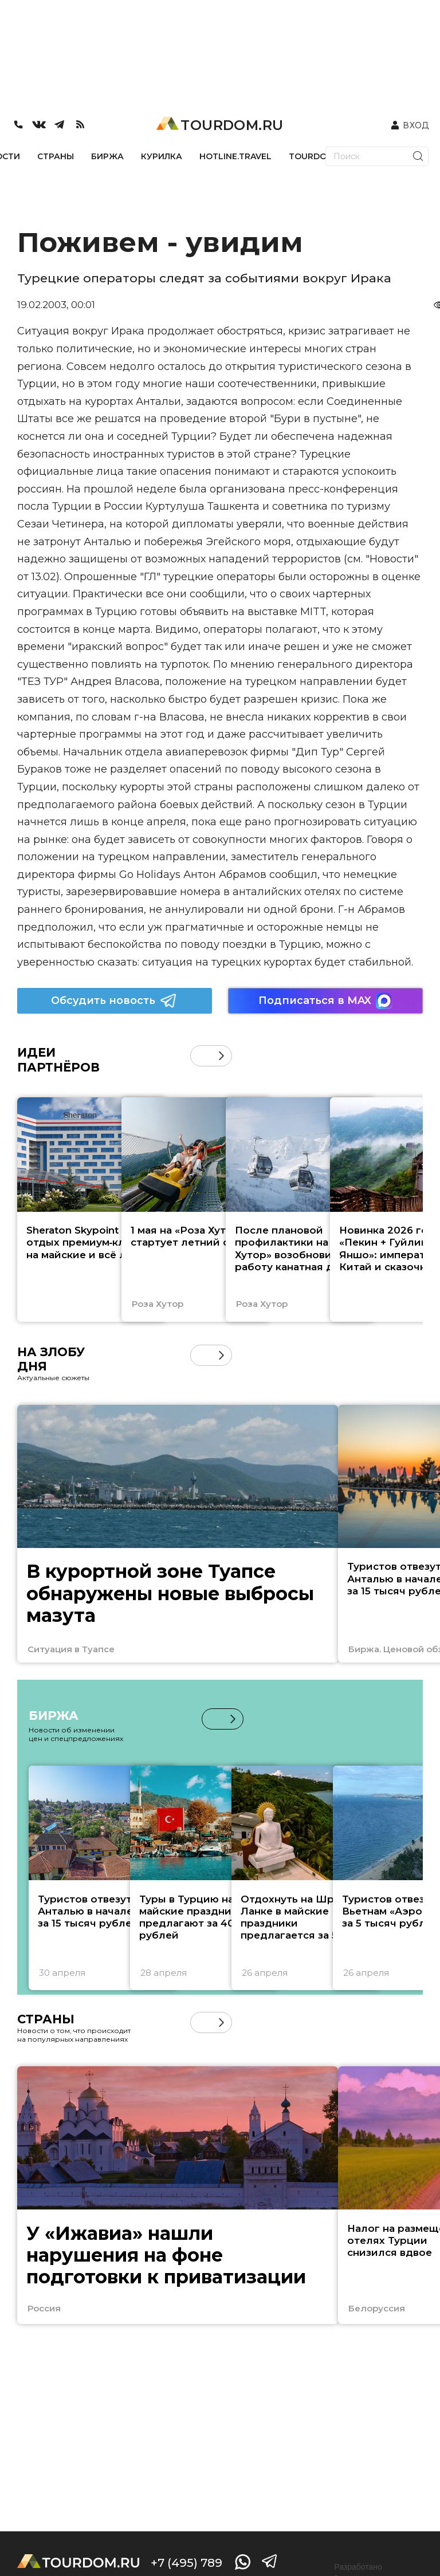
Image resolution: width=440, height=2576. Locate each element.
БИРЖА (107, 156)
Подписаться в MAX (325, 1000)
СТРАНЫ (55, 156)
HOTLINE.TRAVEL (235, 156)
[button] (221, 1055)
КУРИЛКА (161, 156)
